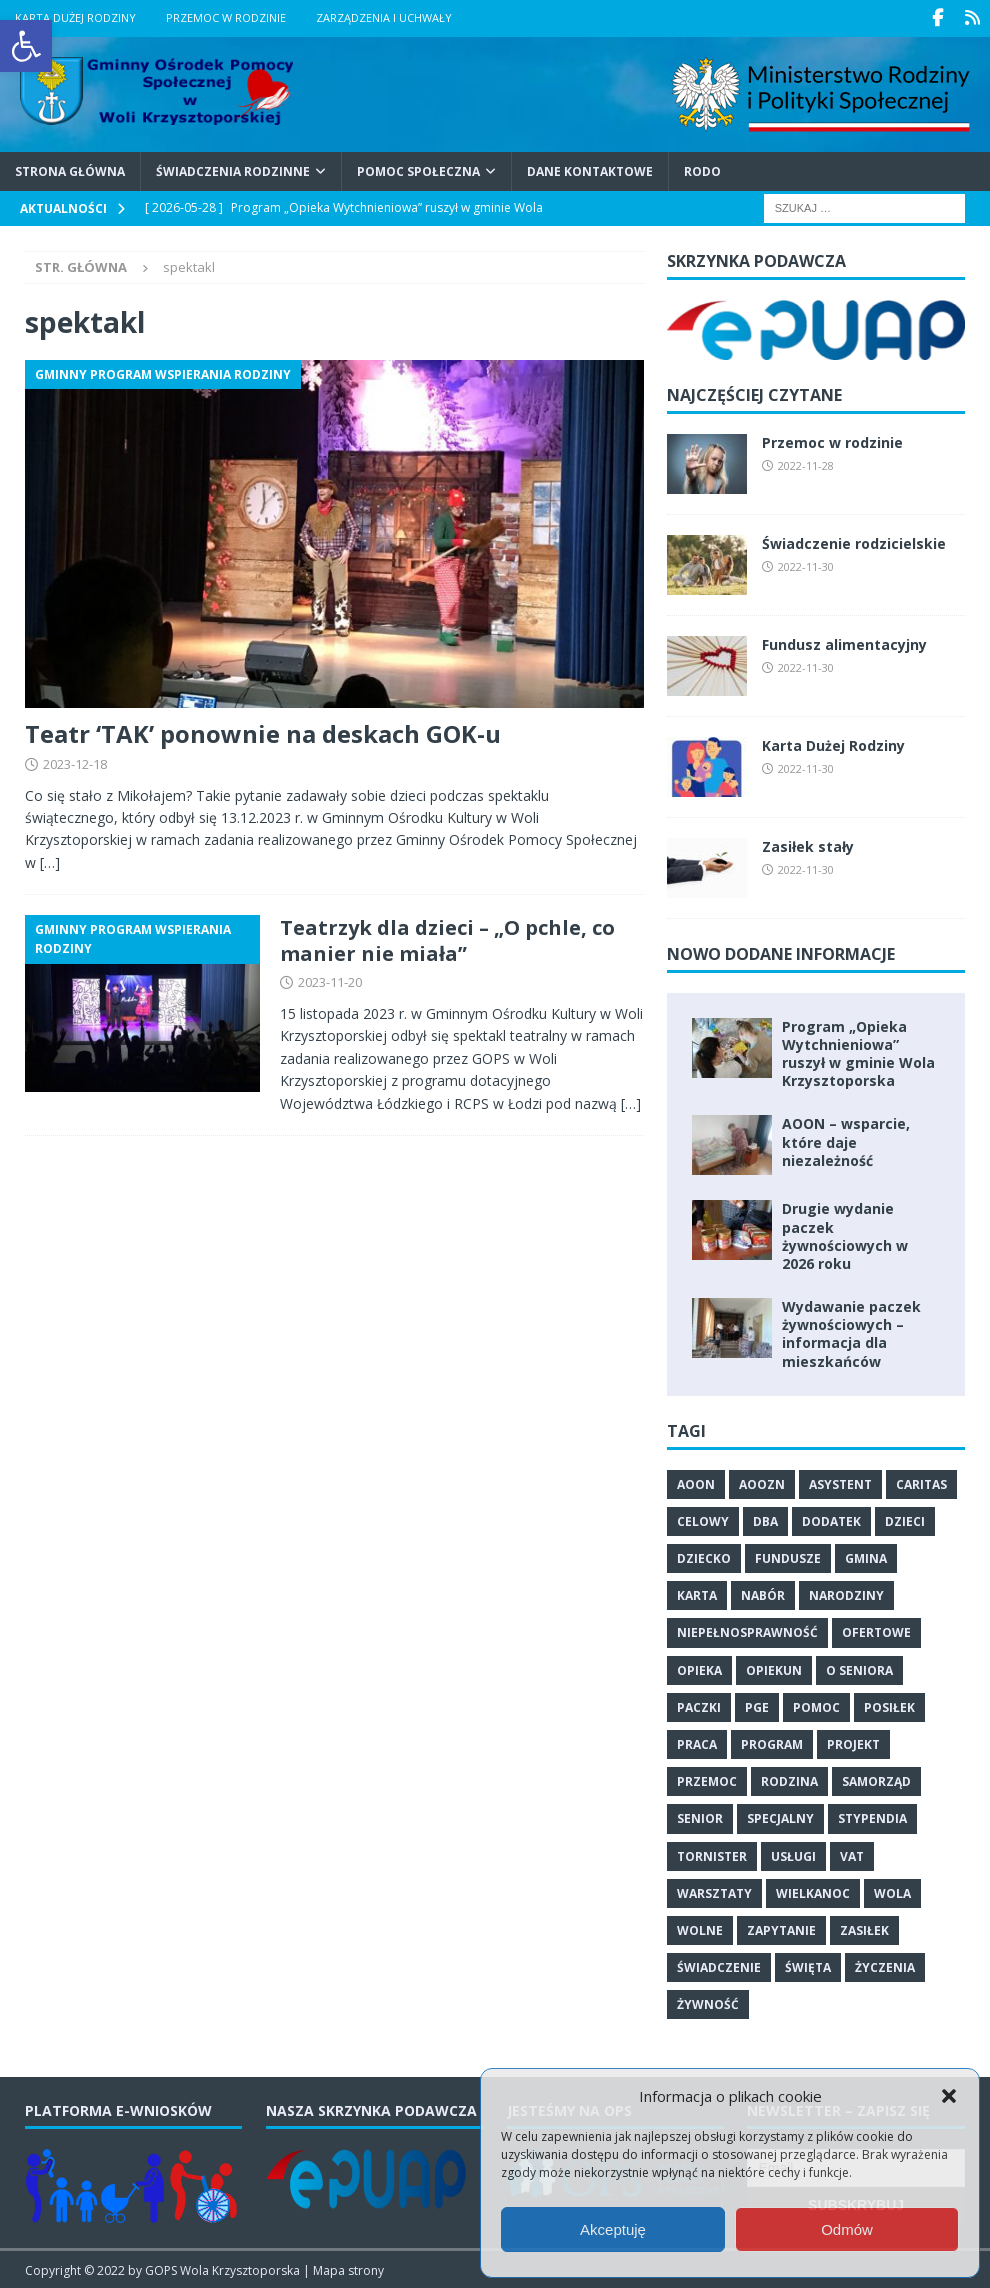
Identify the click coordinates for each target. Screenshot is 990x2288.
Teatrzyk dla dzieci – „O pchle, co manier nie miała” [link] (447, 939)
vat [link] (852, 1854)
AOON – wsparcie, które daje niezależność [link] (846, 1140)
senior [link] (700, 1817)
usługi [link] (793, 1854)
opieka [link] (699, 1668)
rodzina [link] (789, 1780)
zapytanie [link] (781, 1928)
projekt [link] (853, 1742)
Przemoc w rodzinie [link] (226, 17)
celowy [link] (703, 1519)
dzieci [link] (905, 1519)
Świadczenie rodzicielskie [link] (854, 541)
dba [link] (765, 1519)
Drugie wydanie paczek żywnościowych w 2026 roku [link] (845, 1235)
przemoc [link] (707, 1780)
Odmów (847, 2229)
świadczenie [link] (719, 1966)
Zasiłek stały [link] (808, 844)
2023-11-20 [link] (330, 981)
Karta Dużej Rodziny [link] (75, 17)
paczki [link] (699, 1705)
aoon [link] (696, 1482)
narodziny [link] (846, 1594)
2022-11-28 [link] (806, 463)
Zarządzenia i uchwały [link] (384, 17)
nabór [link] (763, 1594)
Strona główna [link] (70, 169)
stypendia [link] (872, 1817)
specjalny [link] (780, 1817)
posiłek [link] (889, 1705)
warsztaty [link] (714, 1891)
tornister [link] (712, 1854)
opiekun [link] (774, 1668)
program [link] (772, 1742)
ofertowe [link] (876, 1631)
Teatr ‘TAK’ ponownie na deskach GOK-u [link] (263, 731)
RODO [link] (702, 169)
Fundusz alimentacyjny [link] (844, 642)
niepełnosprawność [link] (747, 1631)
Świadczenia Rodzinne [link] (233, 169)
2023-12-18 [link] (75, 762)
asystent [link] (840, 1482)
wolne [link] (700, 1928)
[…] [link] (50, 860)
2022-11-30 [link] (806, 564)
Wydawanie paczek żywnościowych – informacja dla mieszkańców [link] (851, 1333)
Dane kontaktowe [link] (590, 169)
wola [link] (892, 1891)
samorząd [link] (876, 1780)
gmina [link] (866, 1557)
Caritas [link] (921, 1482)
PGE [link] (757, 1705)
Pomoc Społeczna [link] (418, 169)
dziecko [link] (704, 1557)
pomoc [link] (816, 1705)
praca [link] (697, 1742)
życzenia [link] (885, 1966)
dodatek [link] (831, 1519)
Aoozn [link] (762, 1482)
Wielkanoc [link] (813, 1891)
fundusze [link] (788, 1557)
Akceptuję (613, 2229)
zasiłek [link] (864, 1928)
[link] (26, 46)
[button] (949, 2096)
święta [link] (808, 1966)
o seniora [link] (859, 1668)
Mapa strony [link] (348, 2268)
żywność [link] (708, 2003)
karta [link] (697, 1594)
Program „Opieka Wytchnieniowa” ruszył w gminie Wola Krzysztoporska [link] (858, 1052)
